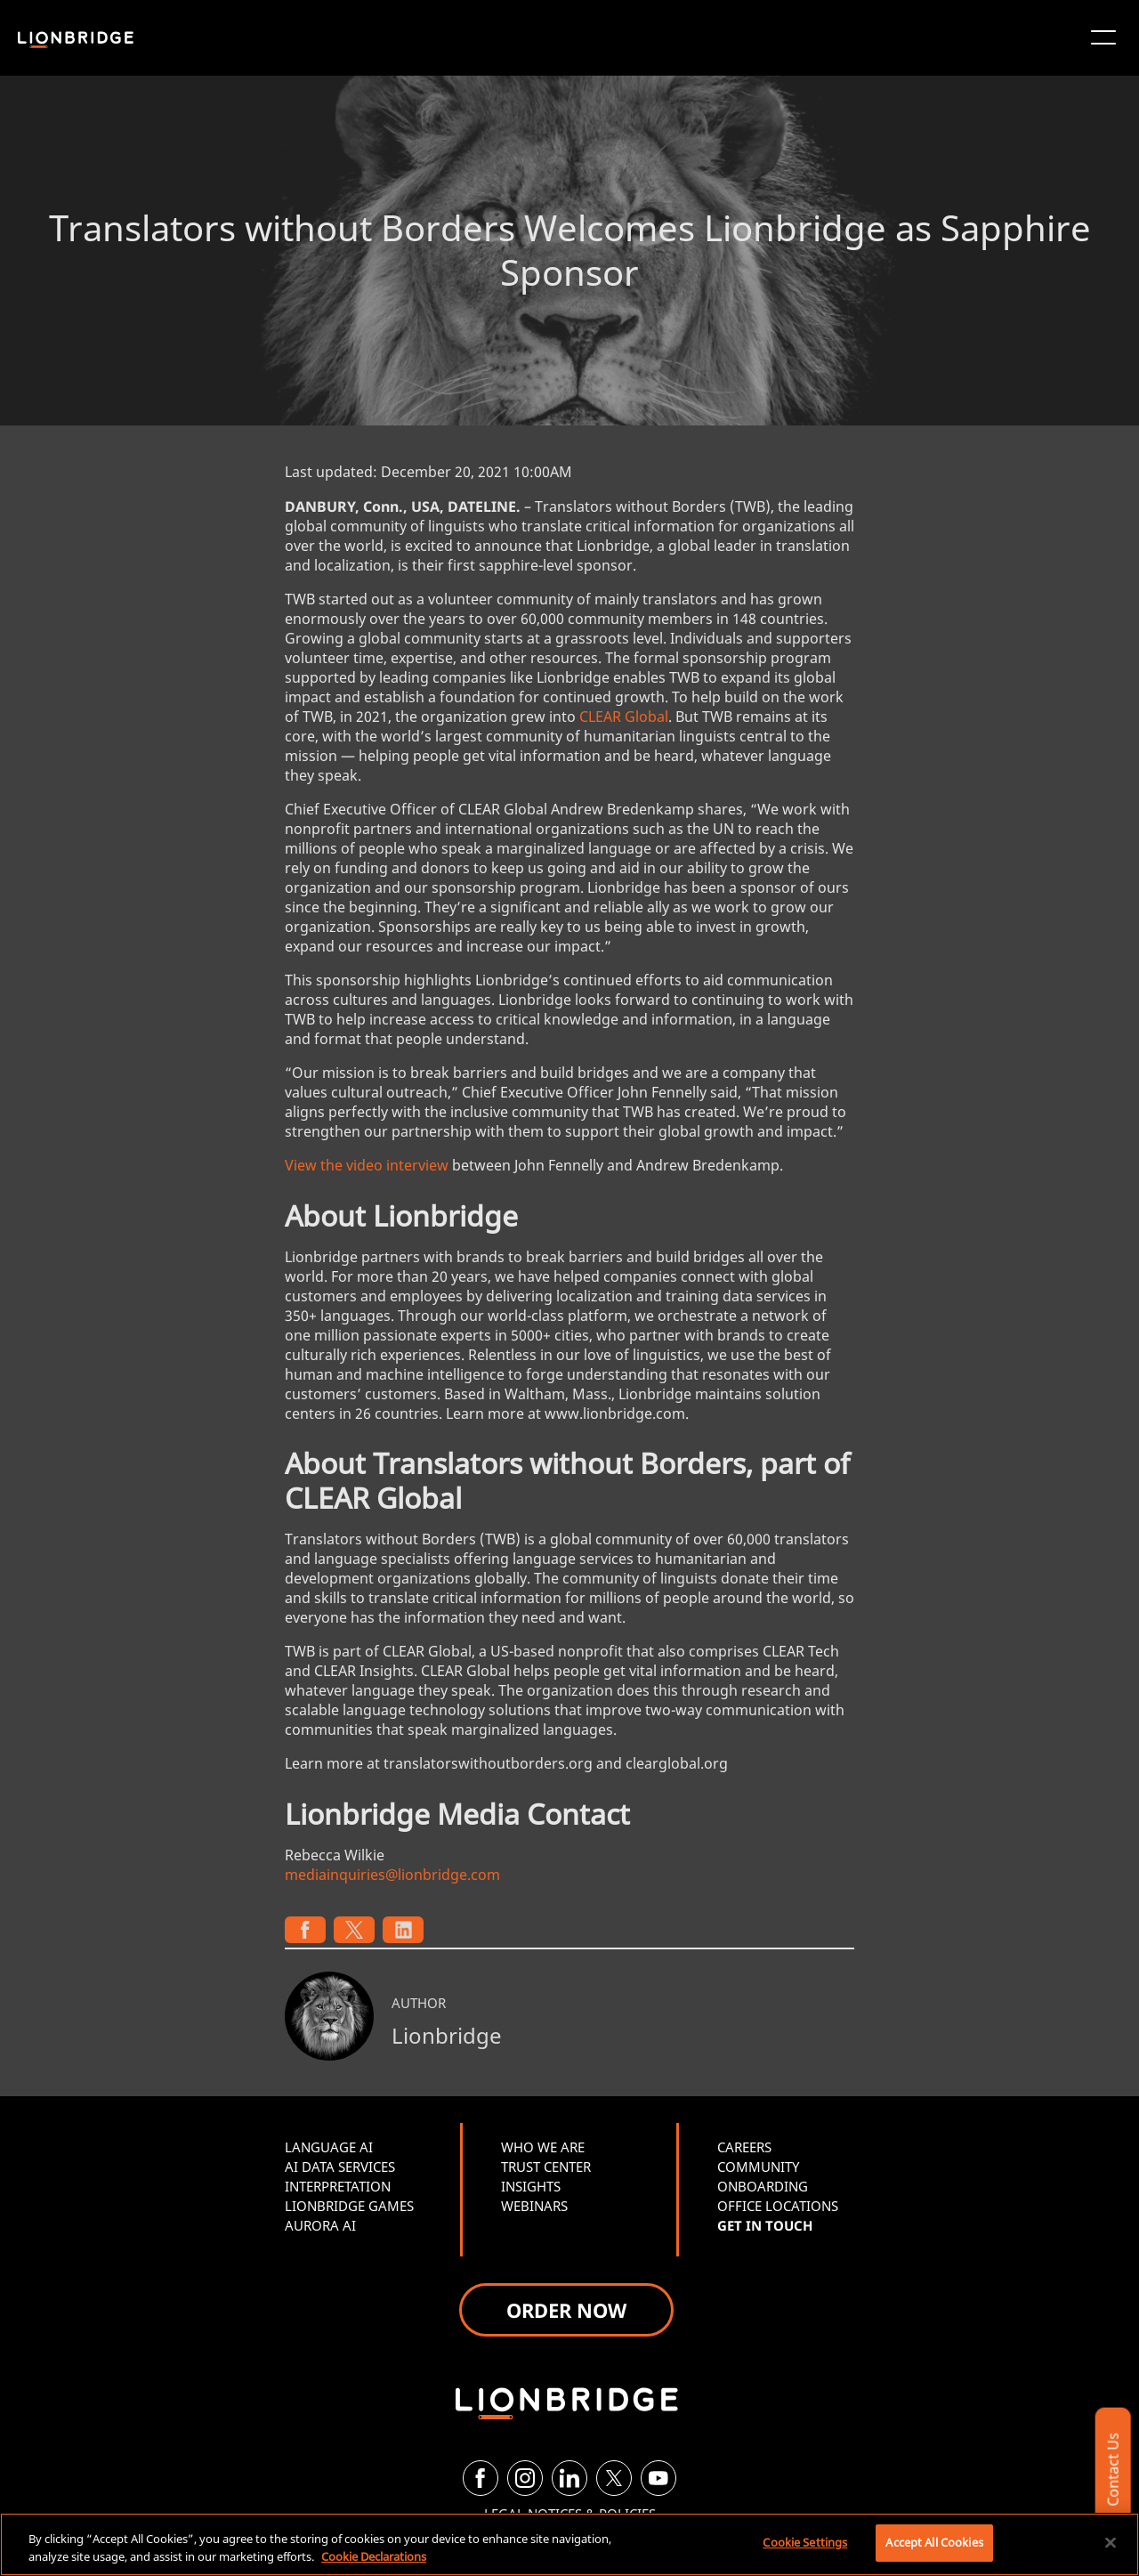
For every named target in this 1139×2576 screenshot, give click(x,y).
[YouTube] (658, 2478)
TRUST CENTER (546, 2166)
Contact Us (1112, 2470)
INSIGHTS (531, 2186)
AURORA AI (320, 2225)
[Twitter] (614, 2478)
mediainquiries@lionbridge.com (392, 1874)
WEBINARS (534, 2206)
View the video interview (366, 1165)
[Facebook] (480, 2478)
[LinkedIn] (569, 2478)
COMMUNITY (758, 2166)
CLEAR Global (623, 716)
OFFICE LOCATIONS (777, 2206)
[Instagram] (525, 2478)
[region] (569, 2544)
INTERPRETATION (338, 2186)
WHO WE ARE (543, 2147)
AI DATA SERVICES (340, 2166)
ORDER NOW (566, 2310)
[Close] (1110, 2542)
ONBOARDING (762, 2186)
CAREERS (744, 2147)
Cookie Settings (805, 2542)
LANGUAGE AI (329, 2147)
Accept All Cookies (933, 2542)
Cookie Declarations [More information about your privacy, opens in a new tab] (373, 2556)
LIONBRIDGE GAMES (349, 2206)
